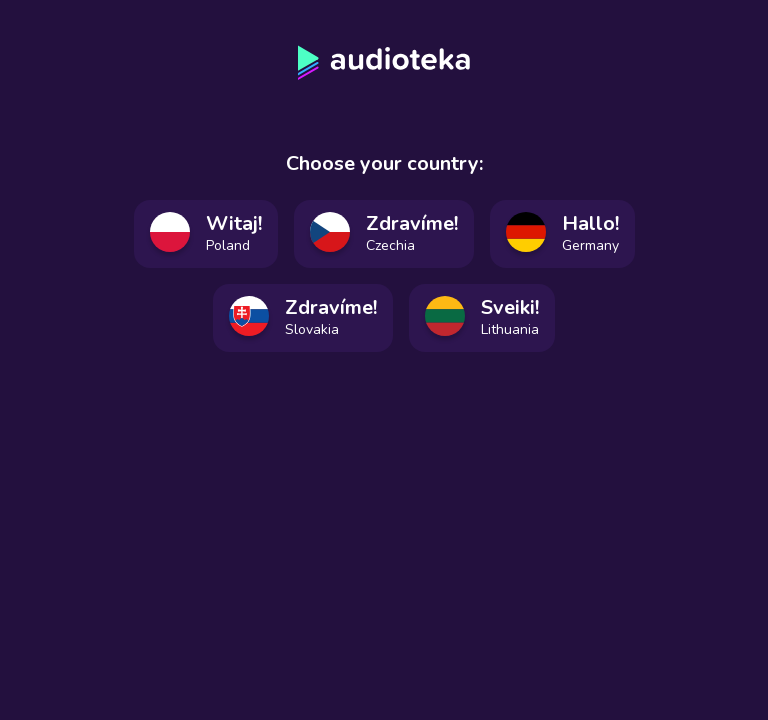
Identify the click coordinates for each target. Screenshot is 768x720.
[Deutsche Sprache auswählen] (562, 234)
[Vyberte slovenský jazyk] (303, 318)
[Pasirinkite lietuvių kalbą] (482, 318)
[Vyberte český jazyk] (384, 234)
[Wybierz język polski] (206, 234)
